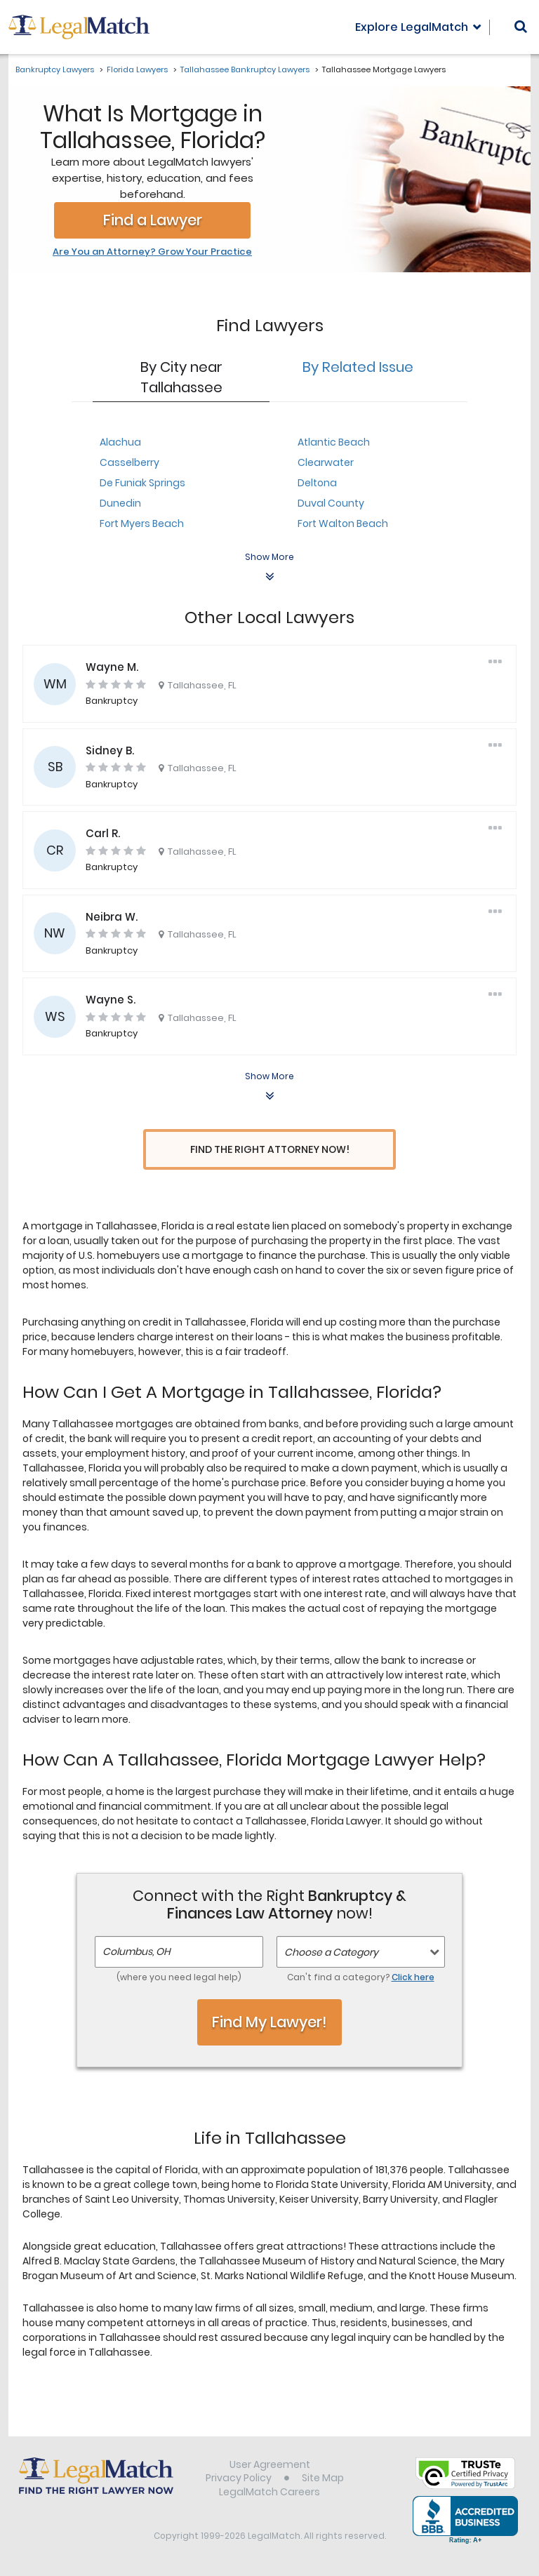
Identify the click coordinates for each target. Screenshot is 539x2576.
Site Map (323, 2480)
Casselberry (129, 462)
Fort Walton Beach (343, 523)
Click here (413, 1979)
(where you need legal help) (179, 1979)
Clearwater (326, 462)
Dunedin (120, 503)
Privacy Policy (239, 2480)
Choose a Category (331, 1954)
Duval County (331, 503)
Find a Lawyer (152, 220)
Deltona (317, 483)
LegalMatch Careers (269, 2494)
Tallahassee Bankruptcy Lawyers (245, 69)
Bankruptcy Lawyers (54, 69)
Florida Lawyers (137, 69)
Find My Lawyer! (269, 2024)
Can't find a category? (360, 1979)
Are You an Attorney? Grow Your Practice (152, 252)
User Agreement (269, 2466)
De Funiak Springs (142, 483)
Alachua (120, 442)
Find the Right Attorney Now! (269, 1150)
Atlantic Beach (334, 442)
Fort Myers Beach (142, 523)
